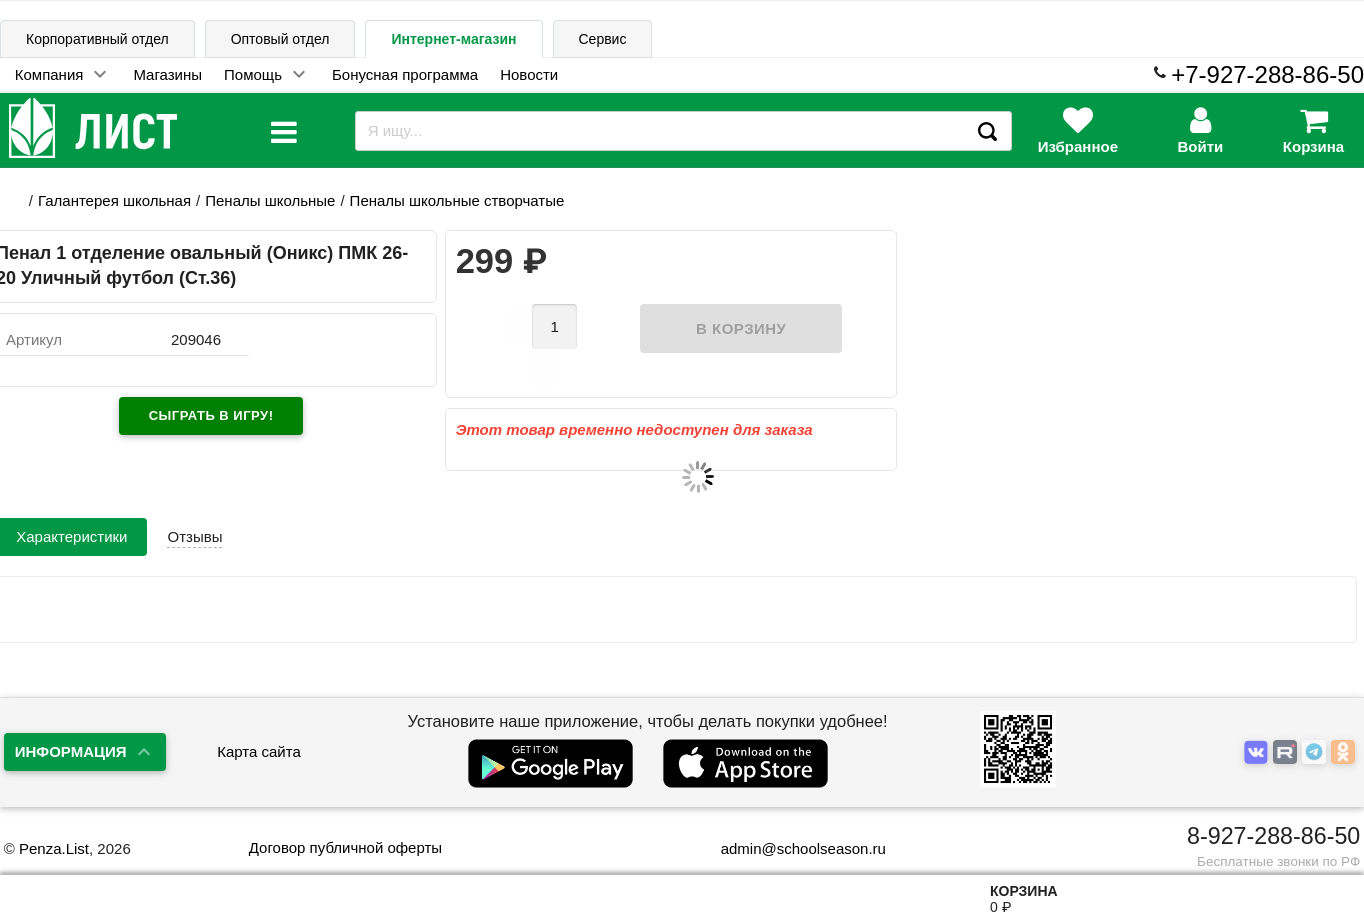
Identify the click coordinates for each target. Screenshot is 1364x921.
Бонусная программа (405, 74)
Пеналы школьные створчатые (457, 200)
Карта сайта (259, 751)
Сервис (603, 39)
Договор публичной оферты (345, 847)
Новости (529, 74)
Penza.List (54, 848)
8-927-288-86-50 (1273, 836)
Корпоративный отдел (97, 39)
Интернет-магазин (453, 39)
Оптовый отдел (280, 39)
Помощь (253, 74)
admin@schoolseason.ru (790, 848)
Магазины (167, 74)
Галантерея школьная (114, 200)
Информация (71, 751)
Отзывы (194, 503)
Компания (49, 74)
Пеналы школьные (270, 200)
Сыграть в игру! (211, 415)
